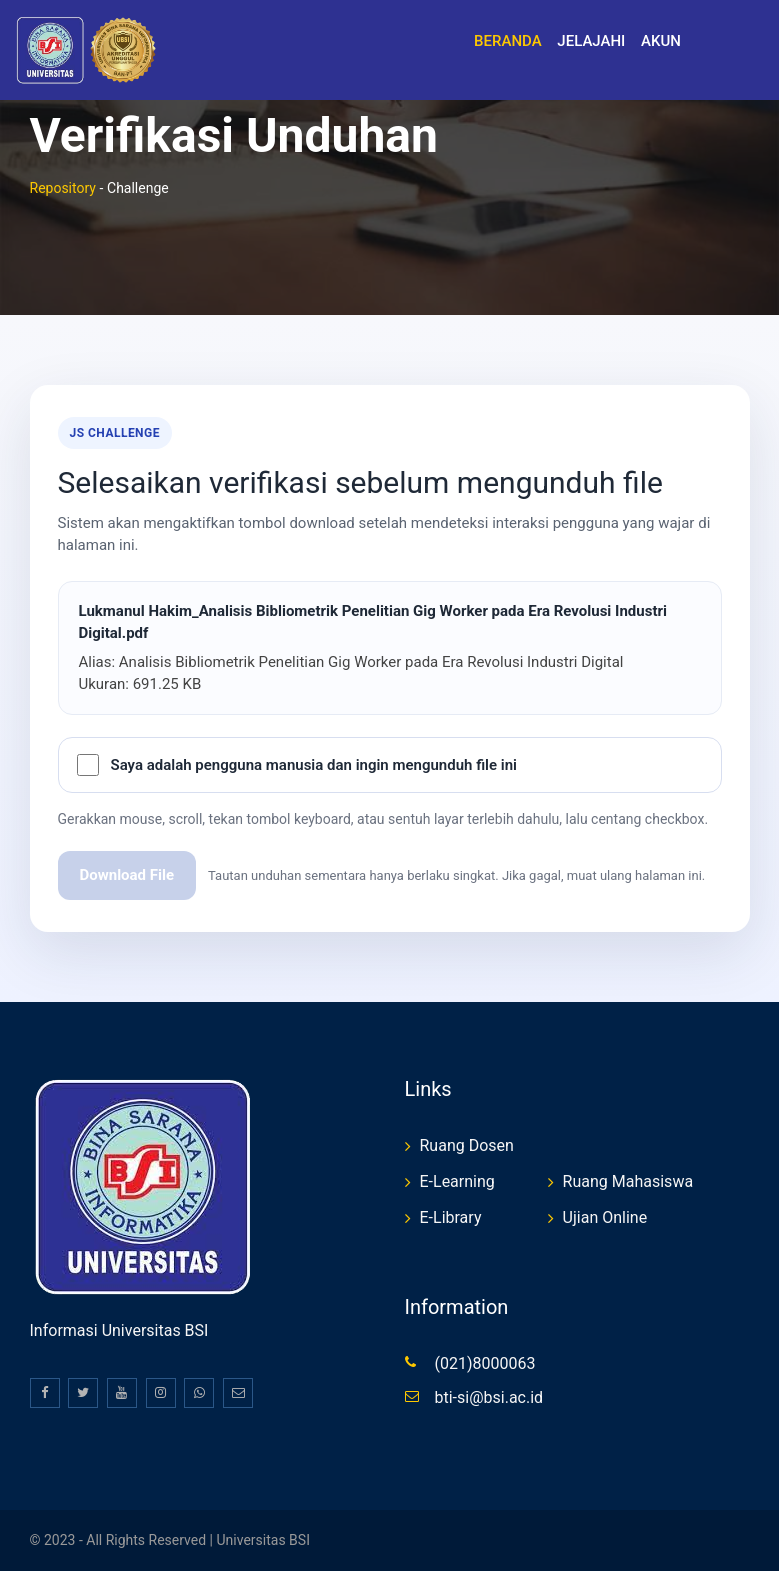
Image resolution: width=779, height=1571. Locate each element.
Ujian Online (605, 1217)
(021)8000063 (485, 1363)
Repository (63, 188)
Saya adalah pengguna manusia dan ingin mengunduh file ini (314, 765)
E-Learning (457, 1181)
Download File (127, 875)
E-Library (451, 1217)
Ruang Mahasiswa (628, 1181)
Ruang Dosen (467, 1145)
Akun (661, 41)
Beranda (508, 41)
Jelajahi (591, 41)
